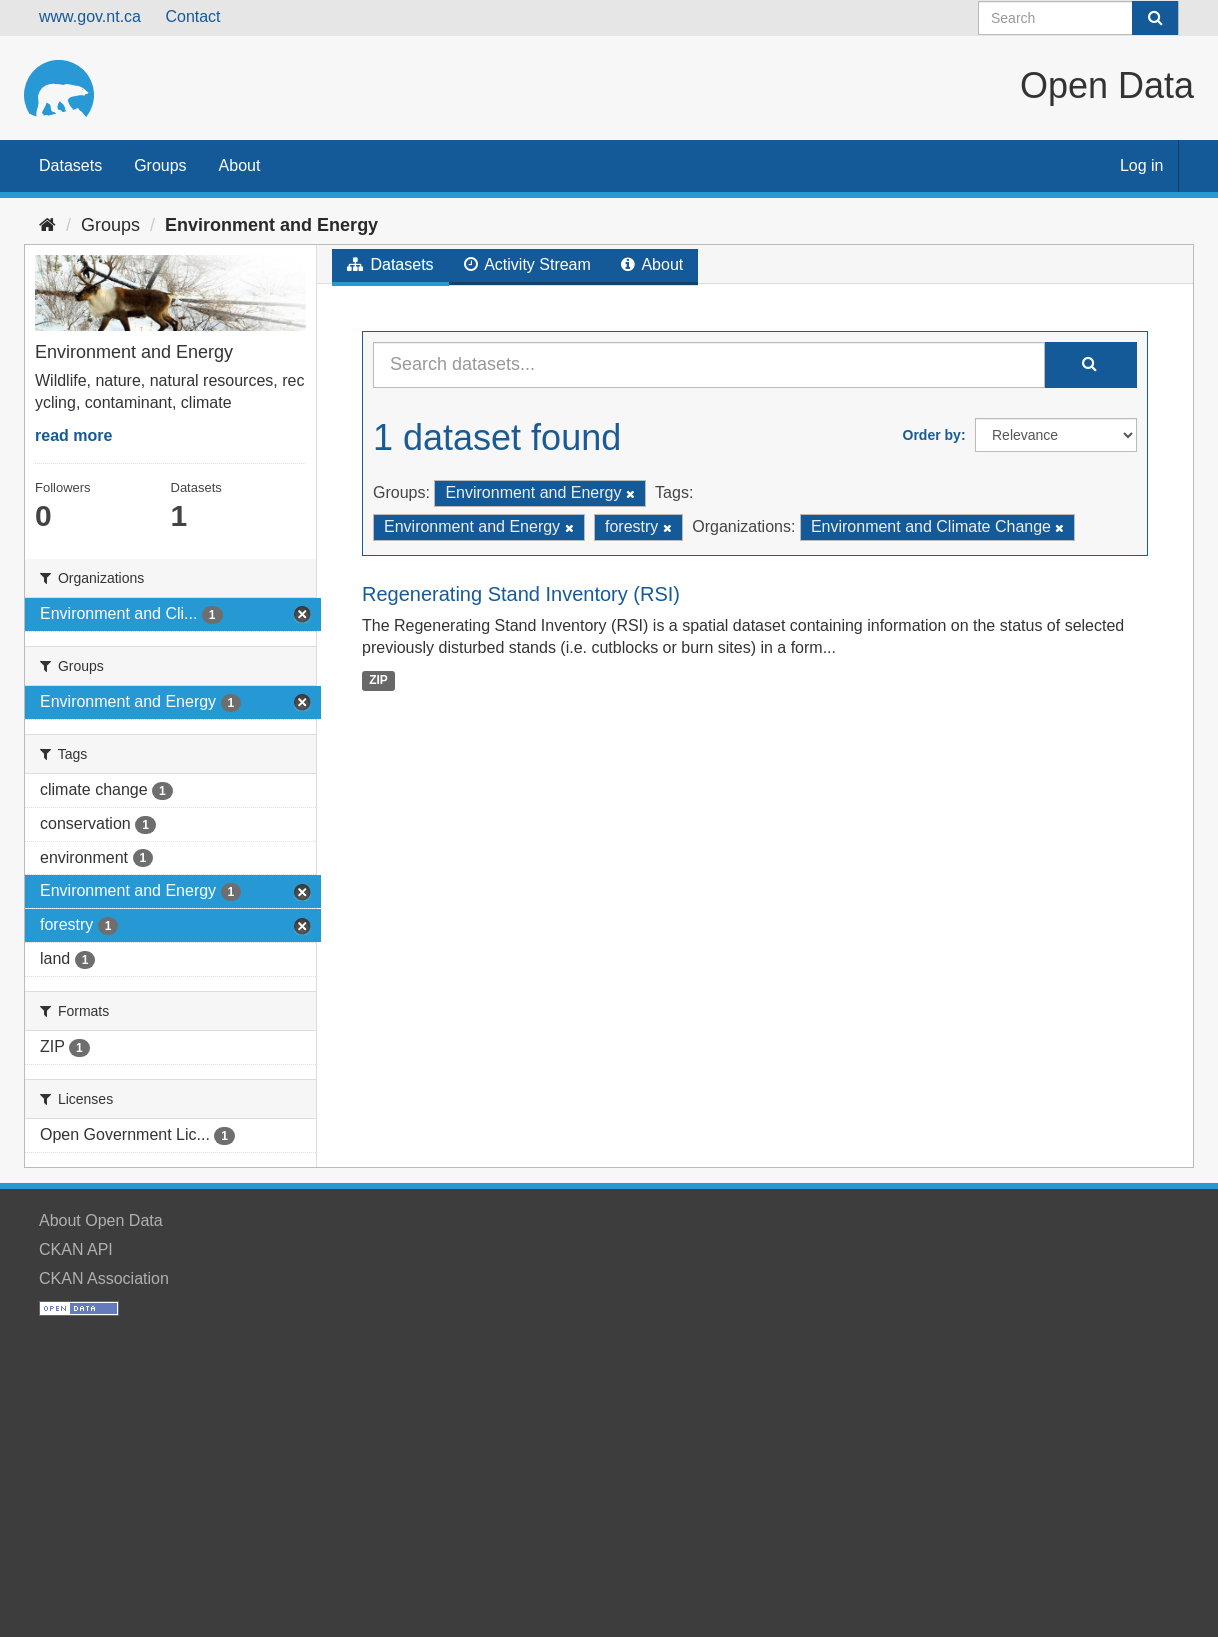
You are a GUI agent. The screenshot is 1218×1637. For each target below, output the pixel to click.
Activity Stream (527, 264)
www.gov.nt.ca (90, 16)
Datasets (70, 165)
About (240, 165)
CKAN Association (104, 1278)
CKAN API (76, 1249)
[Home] (47, 225)
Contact (192, 16)
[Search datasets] (1078, 18)
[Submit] (1155, 18)
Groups (160, 165)
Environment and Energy (271, 225)
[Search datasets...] (709, 365)
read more (73, 435)
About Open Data (101, 1220)
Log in (1142, 165)
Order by (932, 435)
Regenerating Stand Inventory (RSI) (521, 594)
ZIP (378, 680)
